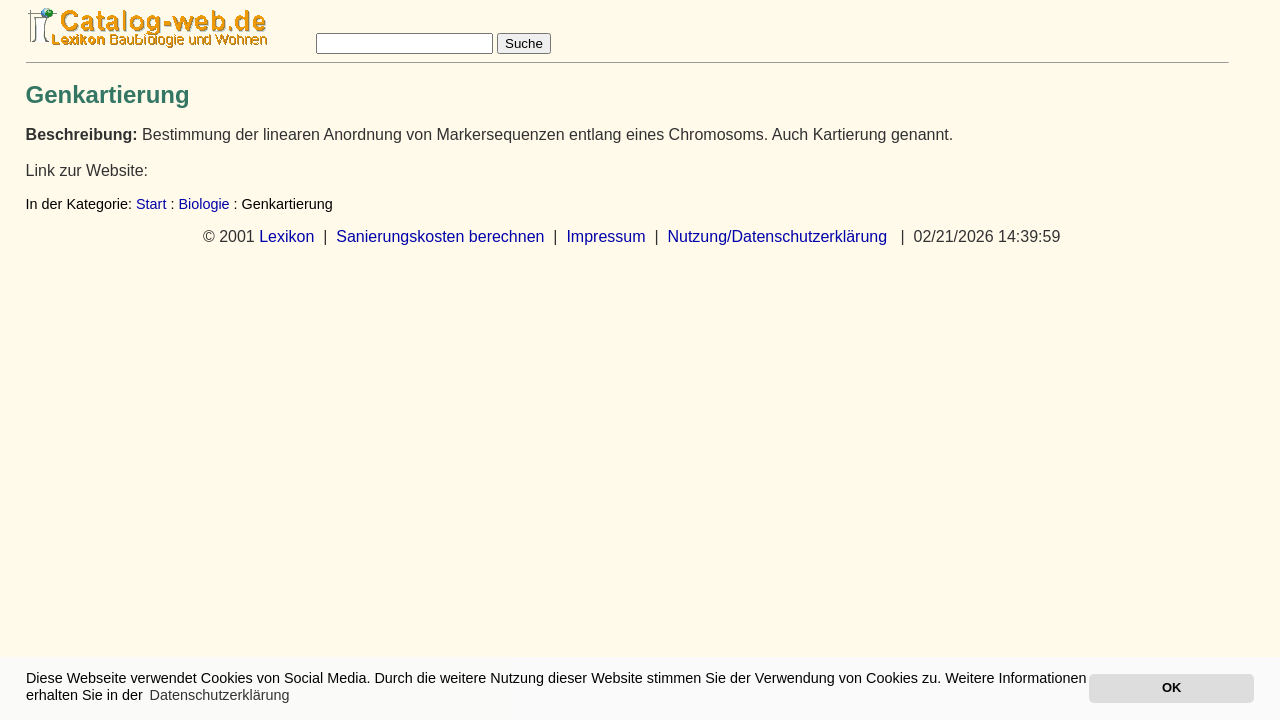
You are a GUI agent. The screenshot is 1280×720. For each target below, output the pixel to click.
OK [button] (1171, 687)
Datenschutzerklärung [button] (220, 695)
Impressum (605, 236)
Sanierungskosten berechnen (440, 236)
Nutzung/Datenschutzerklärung (777, 236)
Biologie (203, 204)
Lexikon (286, 236)
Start (151, 204)
